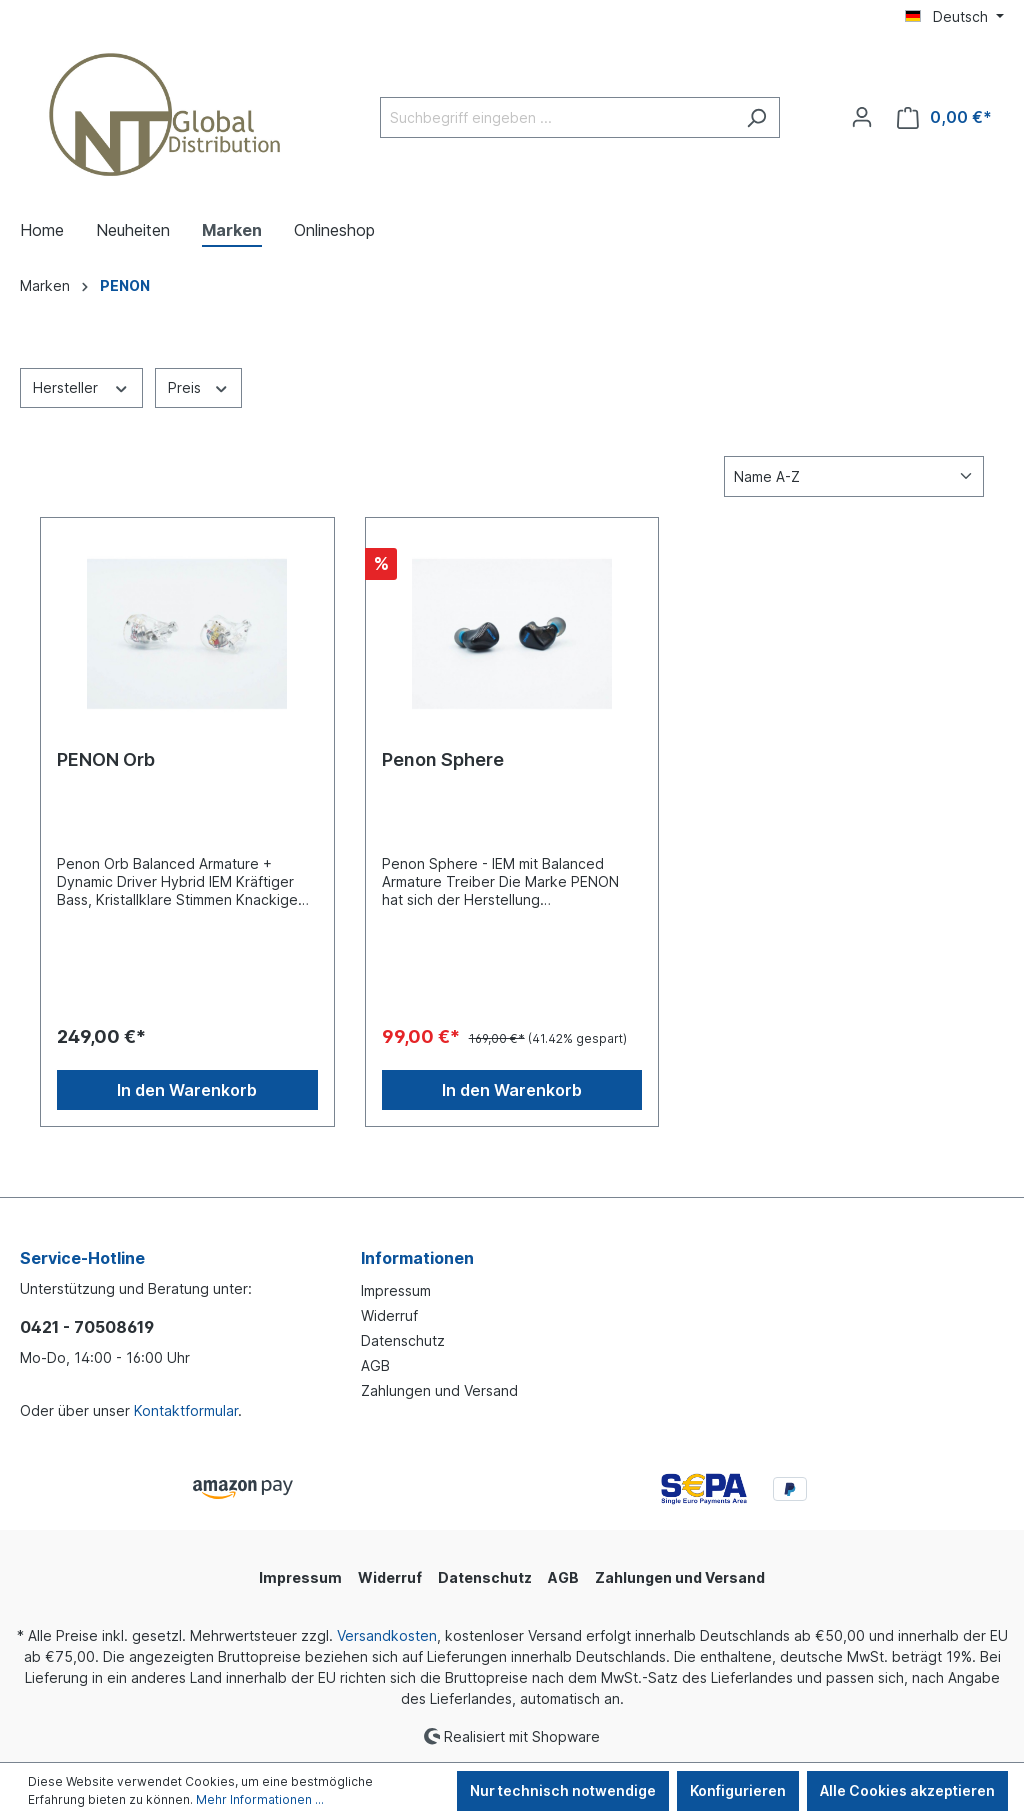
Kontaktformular (186, 1410)
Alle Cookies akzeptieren (907, 1790)
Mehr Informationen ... (260, 1799)
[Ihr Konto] (862, 117)
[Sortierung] (854, 476)
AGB (375, 1365)
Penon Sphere (443, 759)
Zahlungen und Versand (439, 1390)
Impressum (396, 1290)
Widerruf (389, 1315)
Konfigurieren (738, 1790)
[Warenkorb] (944, 117)
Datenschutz (403, 1340)
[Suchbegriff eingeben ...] (557, 117)
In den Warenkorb (187, 1090)
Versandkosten (387, 1635)
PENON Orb (106, 759)
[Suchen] (756, 117)
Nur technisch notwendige (563, 1790)
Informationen (417, 1258)
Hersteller (81, 386)
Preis (199, 386)
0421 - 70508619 (87, 1327)
